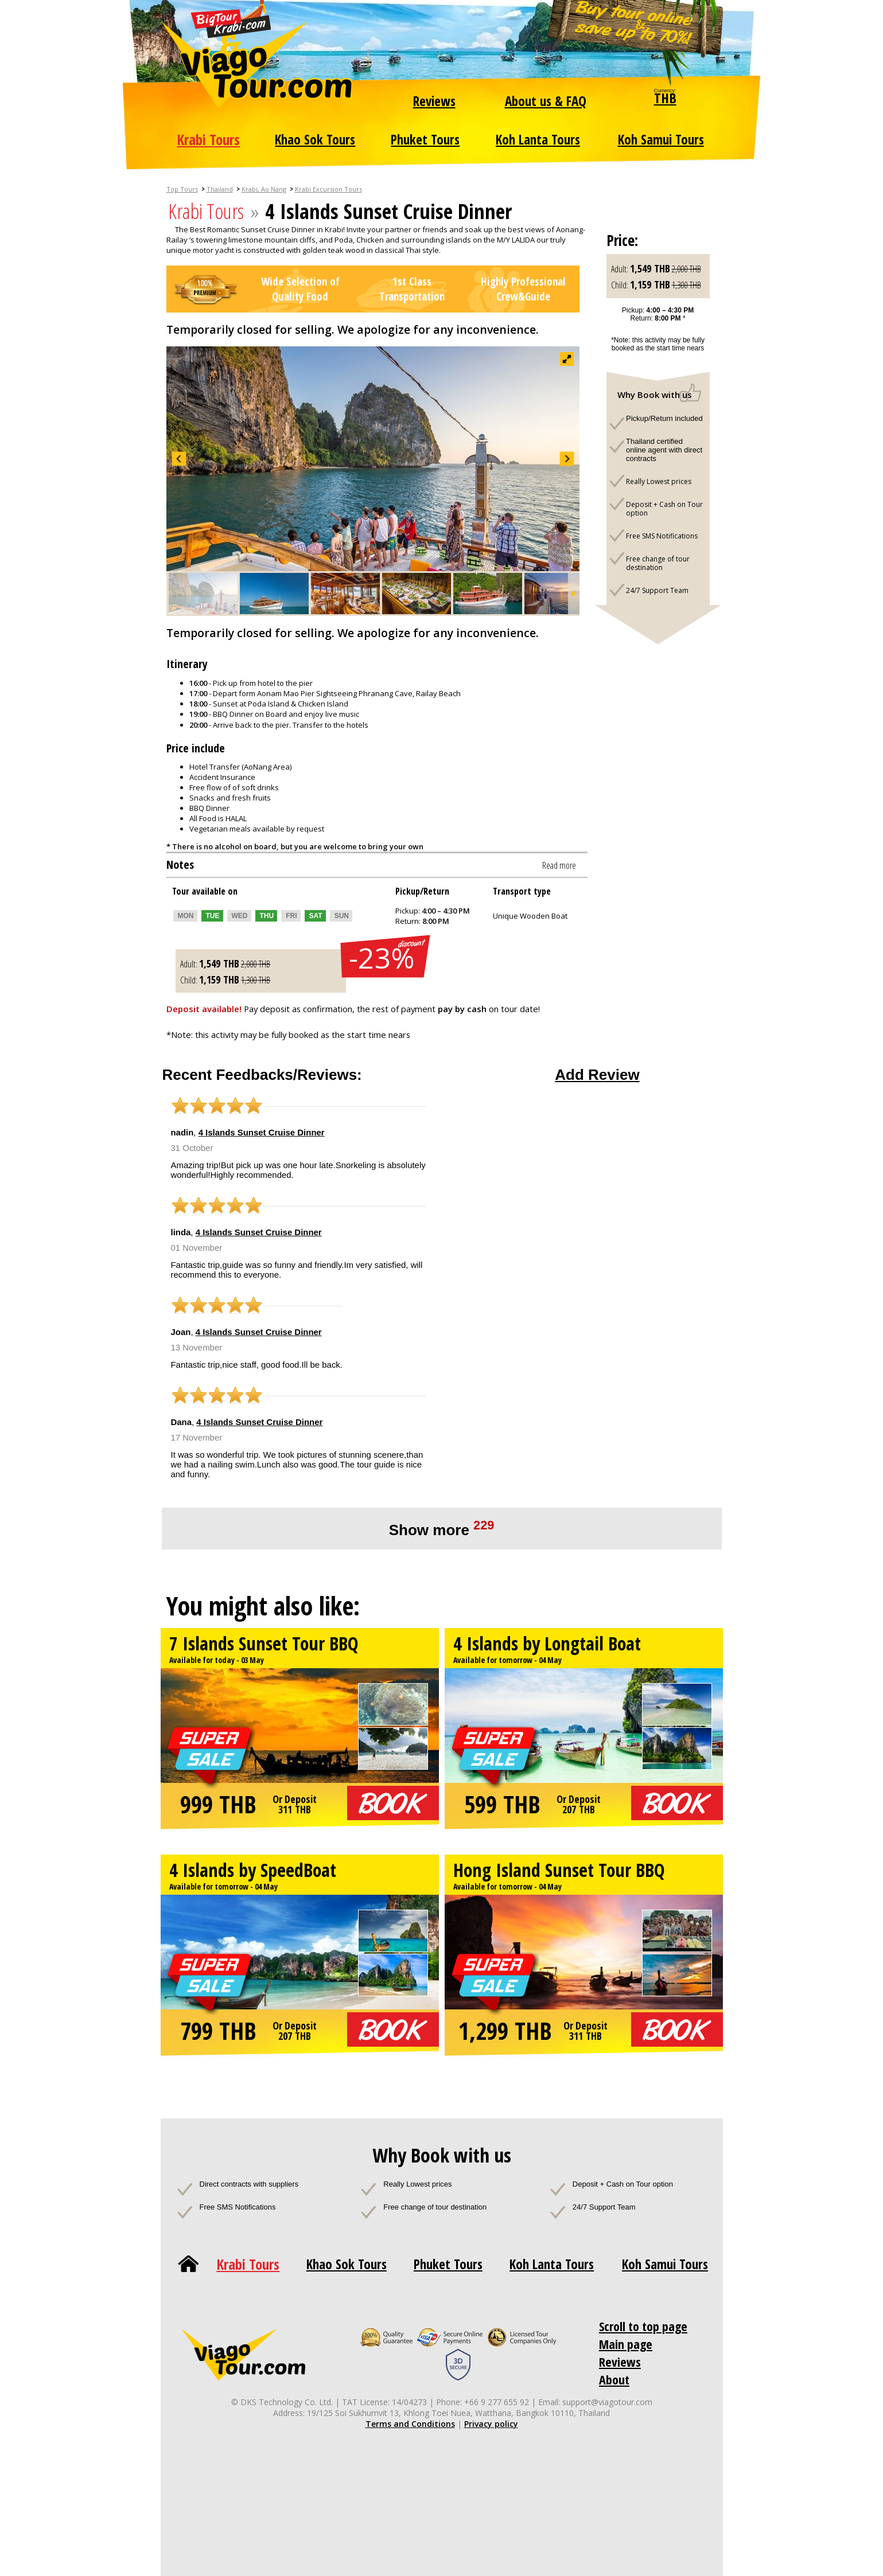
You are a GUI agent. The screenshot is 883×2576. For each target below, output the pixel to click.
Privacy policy (491, 2423)
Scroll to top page (643, 2326)
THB (665, 97)
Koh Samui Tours (661, 139)
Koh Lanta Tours (538, 139)
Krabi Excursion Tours (328, 189)
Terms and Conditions (410, 2423)
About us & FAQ (545, 101)
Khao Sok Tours (315, 139)
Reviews (434, 101)
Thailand (220, 189)
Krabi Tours (208, 139)
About (614, 2379)
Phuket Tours (425, 139)
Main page (625, 2343)
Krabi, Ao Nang (264, 189)
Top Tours (182, 189)
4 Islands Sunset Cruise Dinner (262, 1132)
